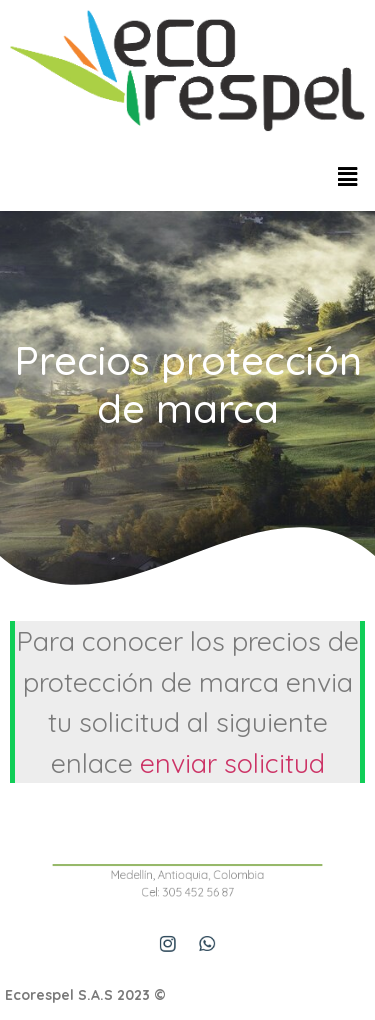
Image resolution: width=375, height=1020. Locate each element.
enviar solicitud (232, 763)
